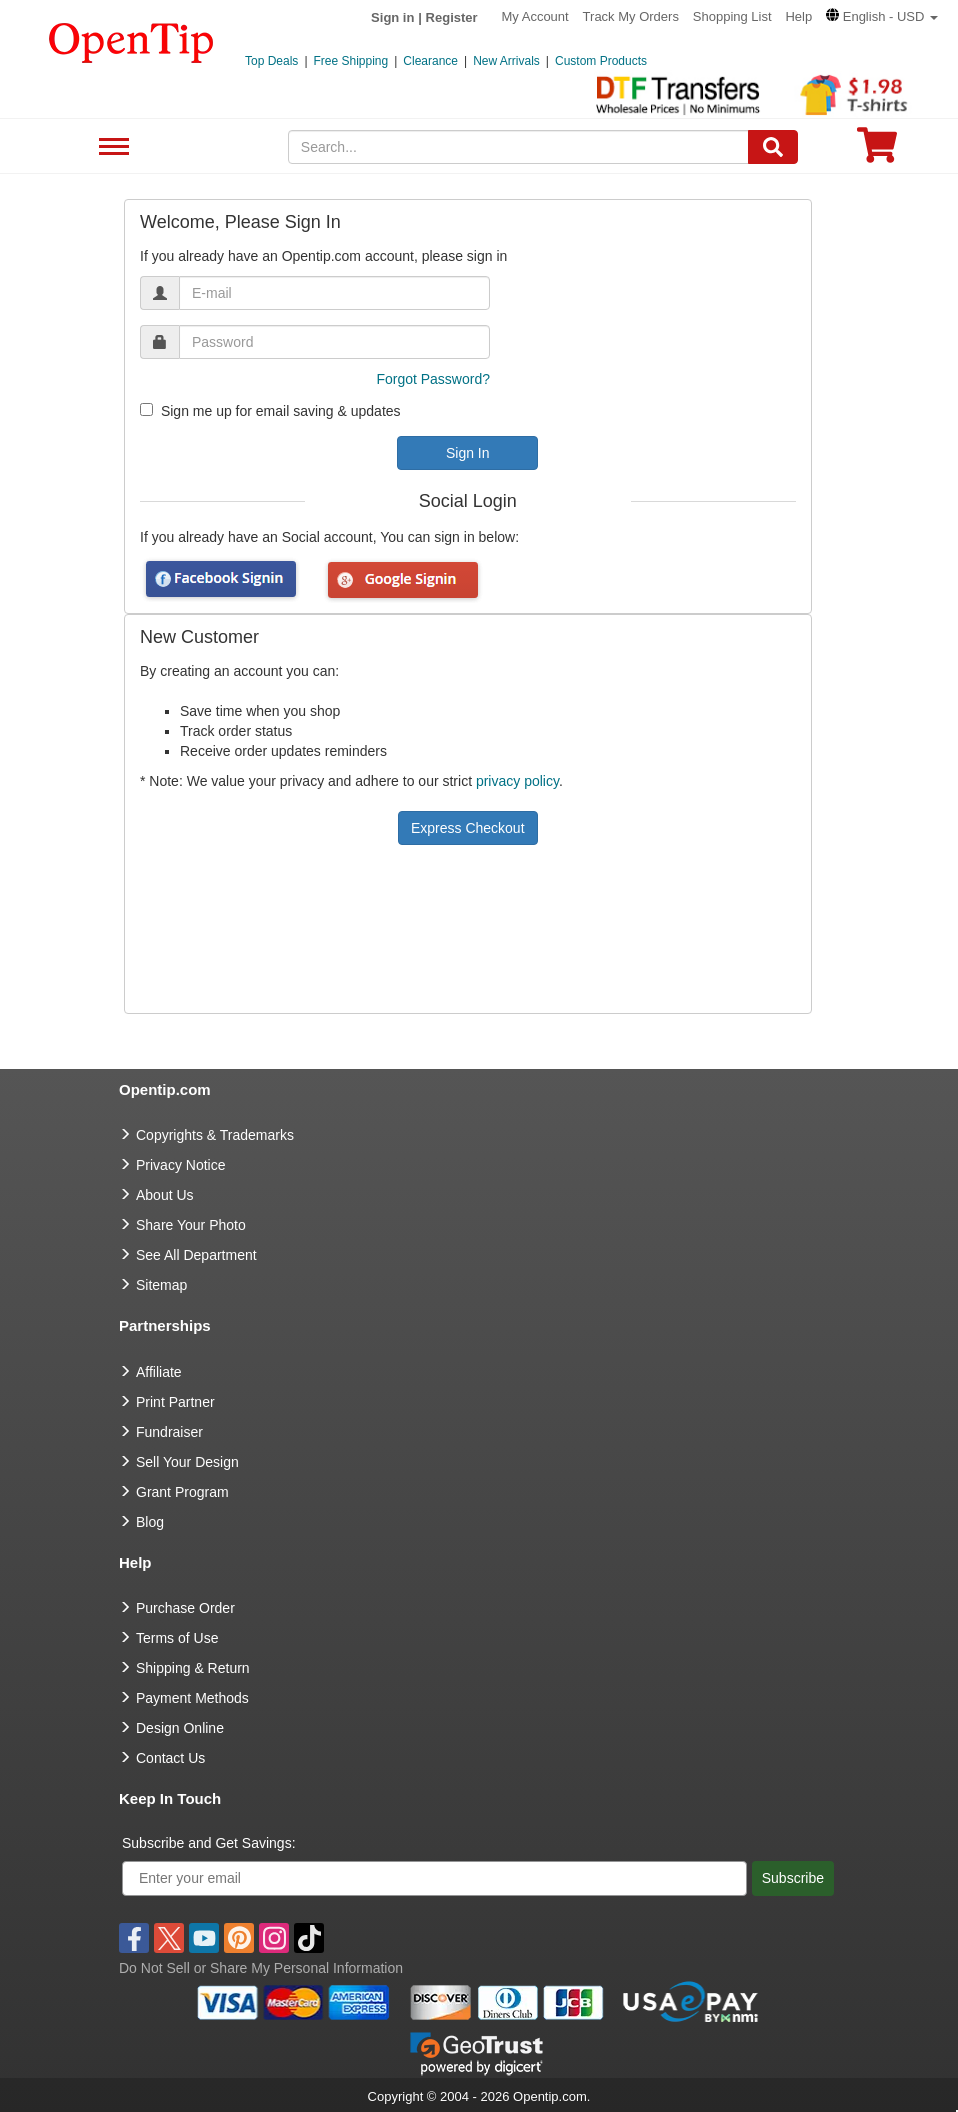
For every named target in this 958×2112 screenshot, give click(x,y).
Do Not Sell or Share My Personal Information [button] (261, 1968)
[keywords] (518, 147)
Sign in (392, 17)
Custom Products (601, 61)
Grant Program (182, 1492)
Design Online (180, 1728)
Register (452, 17)
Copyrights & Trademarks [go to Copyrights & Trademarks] (215, 1135)
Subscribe (793, 1878)
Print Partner (175, 1402)
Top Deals (271, 61)
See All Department (111, 147)
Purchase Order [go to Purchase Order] (185, 1608)
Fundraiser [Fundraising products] (169, 1432)
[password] (334, 342)
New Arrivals (506, 61)
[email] (334, 293)
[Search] (773, 147)
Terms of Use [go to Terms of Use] (177, 1638)
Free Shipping (351, 61)
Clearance (430, 61)
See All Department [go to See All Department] (196, 1255)
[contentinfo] (131, 41)
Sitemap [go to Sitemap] (161, 1285)
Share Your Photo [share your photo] (191, 1225)
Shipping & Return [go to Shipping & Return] (193, 1668)
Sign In (468, 453)
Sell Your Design (187, 1462)
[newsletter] (146, 409)
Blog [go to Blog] (150, 1522)
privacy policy (517, 781)
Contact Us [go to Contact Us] (170, 1758)
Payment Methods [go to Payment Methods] (192, 1698)
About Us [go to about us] (165, 1195)
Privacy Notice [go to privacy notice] (180, 1165)
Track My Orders (631, 16)
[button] (882, 16)
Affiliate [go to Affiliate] (159, 1372)
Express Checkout (468, 828)
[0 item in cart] (877, 151)
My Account (535, 16)
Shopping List (732, 16)
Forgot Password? (433, 379)
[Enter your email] (434, 1878)
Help (798, 16)
